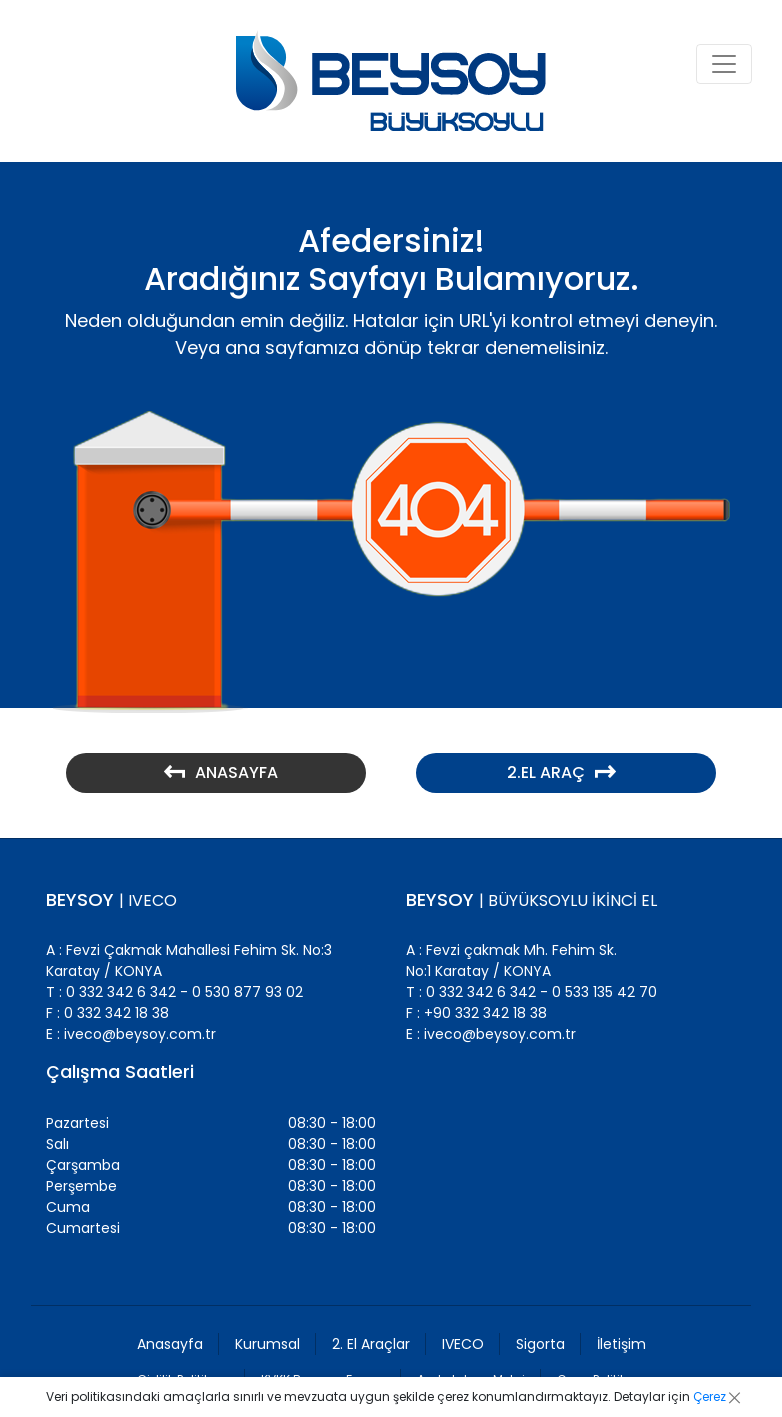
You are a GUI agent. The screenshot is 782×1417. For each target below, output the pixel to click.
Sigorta (540, 1344)
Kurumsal (267, 1344)
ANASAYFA (221, 772)
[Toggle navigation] (724, 64)
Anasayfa (170, 1344)
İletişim (621, 1344)
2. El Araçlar (371, 1344)
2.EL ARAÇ (561, 772)
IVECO (463, 1344)
